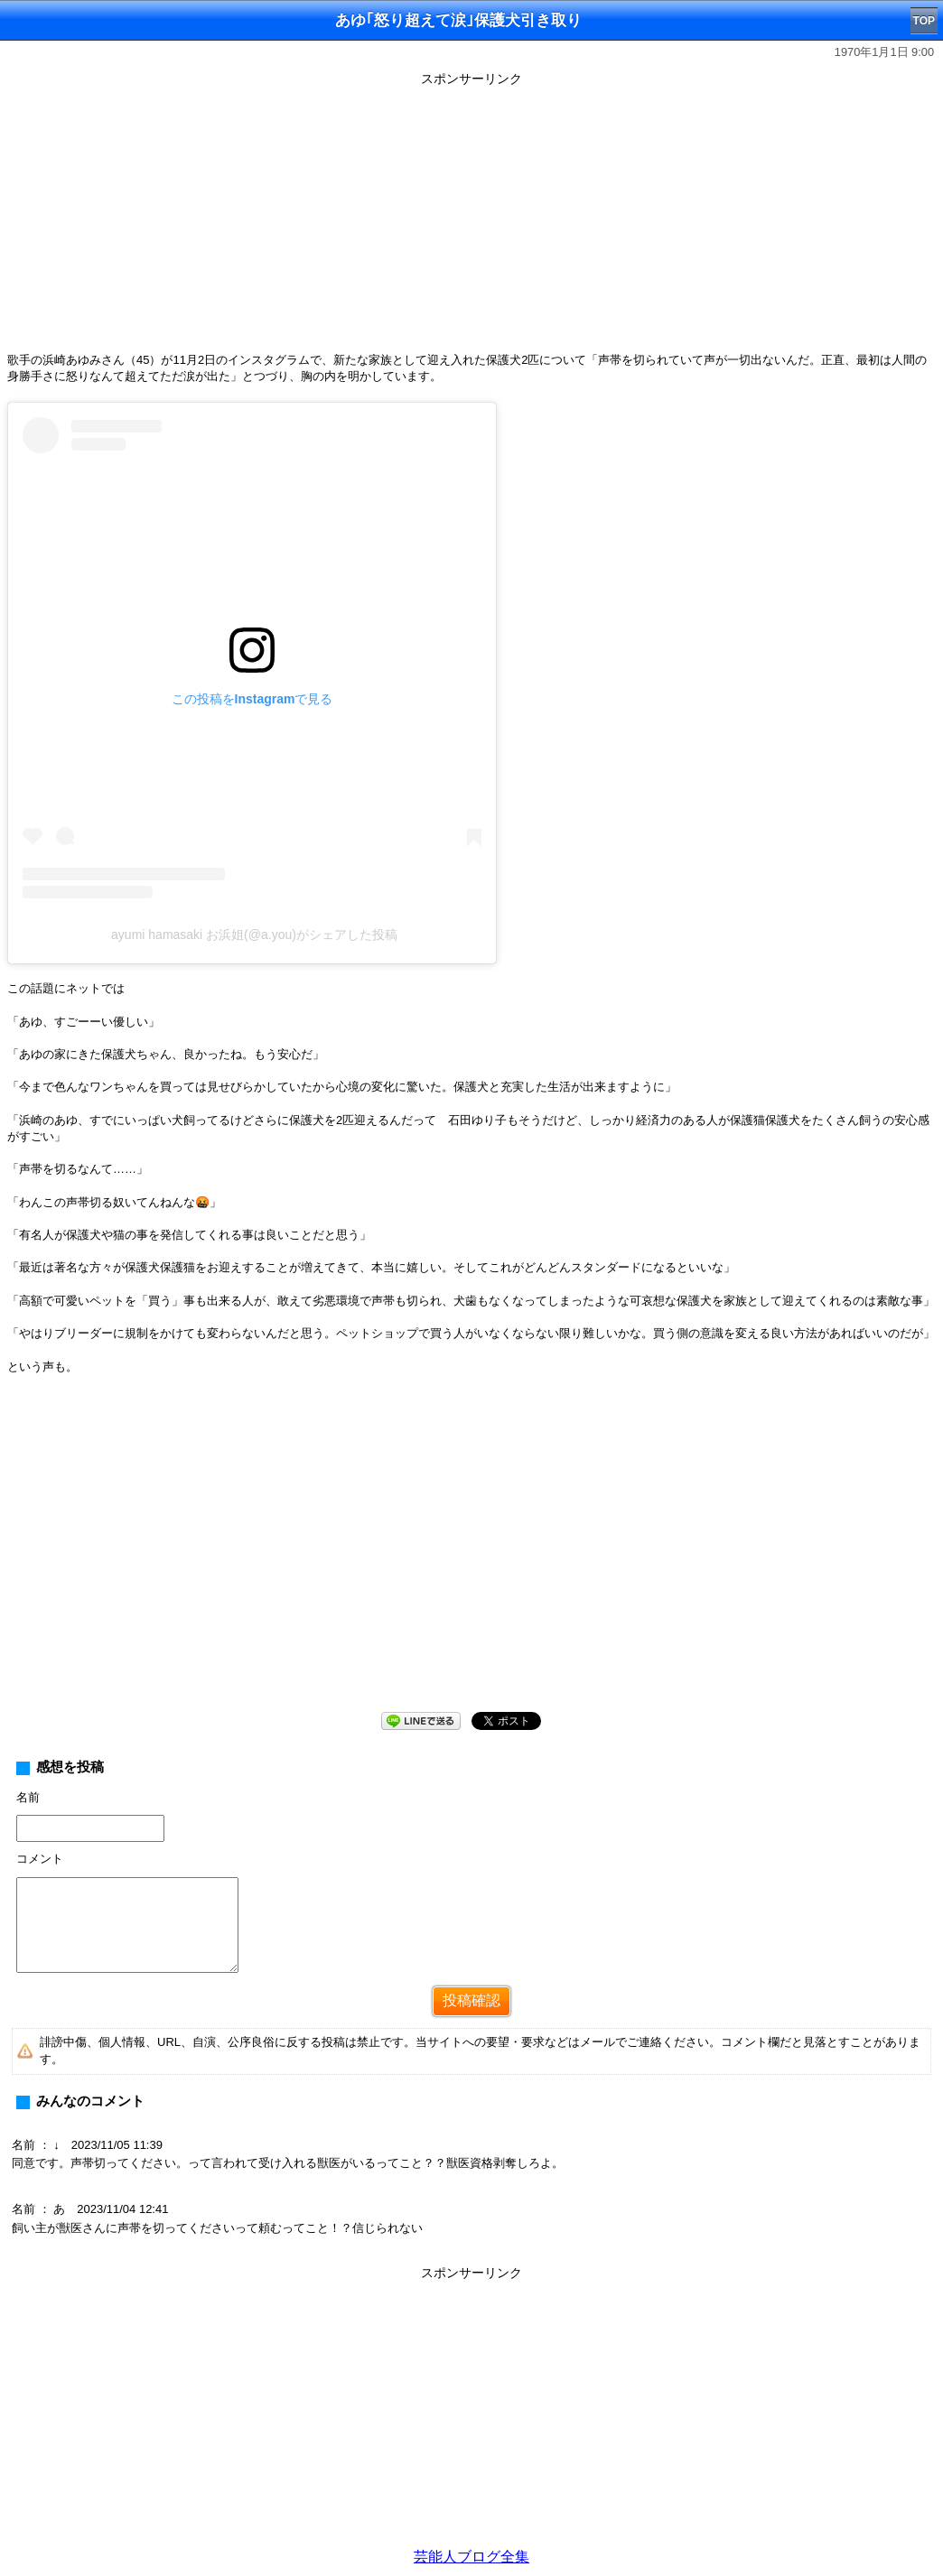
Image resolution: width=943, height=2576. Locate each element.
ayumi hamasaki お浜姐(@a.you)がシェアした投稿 (254, 934)
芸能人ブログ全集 (471, 2556)
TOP (924, 20)
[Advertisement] (471, 218)
